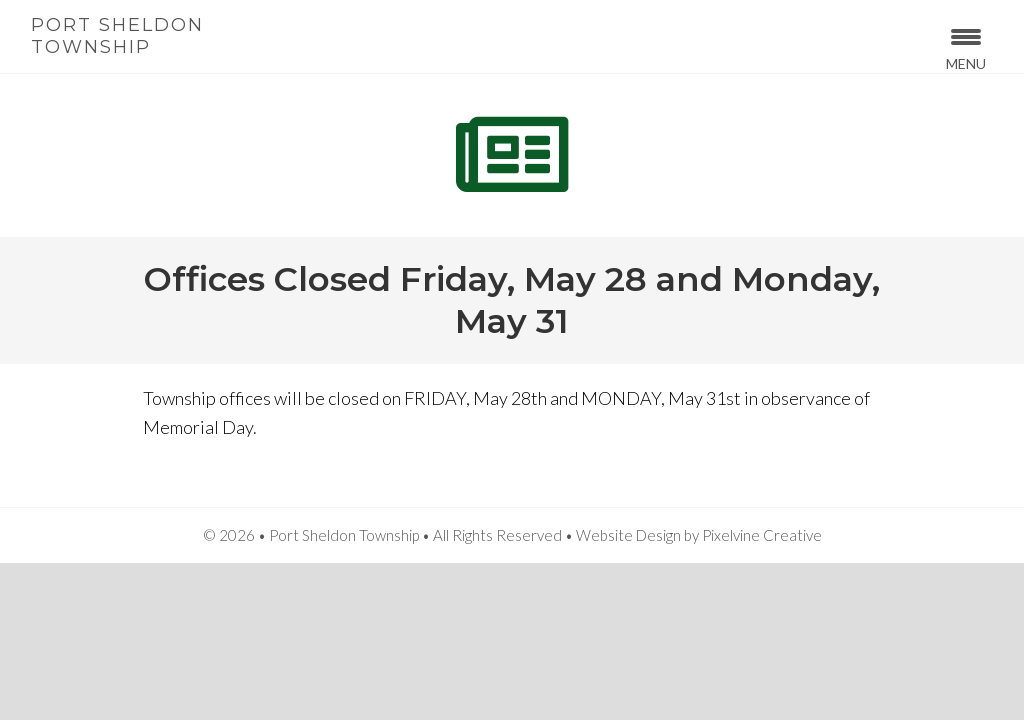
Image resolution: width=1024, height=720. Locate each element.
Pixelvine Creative (762, 535)
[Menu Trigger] (965, 47)
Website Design (628, 535)
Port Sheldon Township (117, 36)
